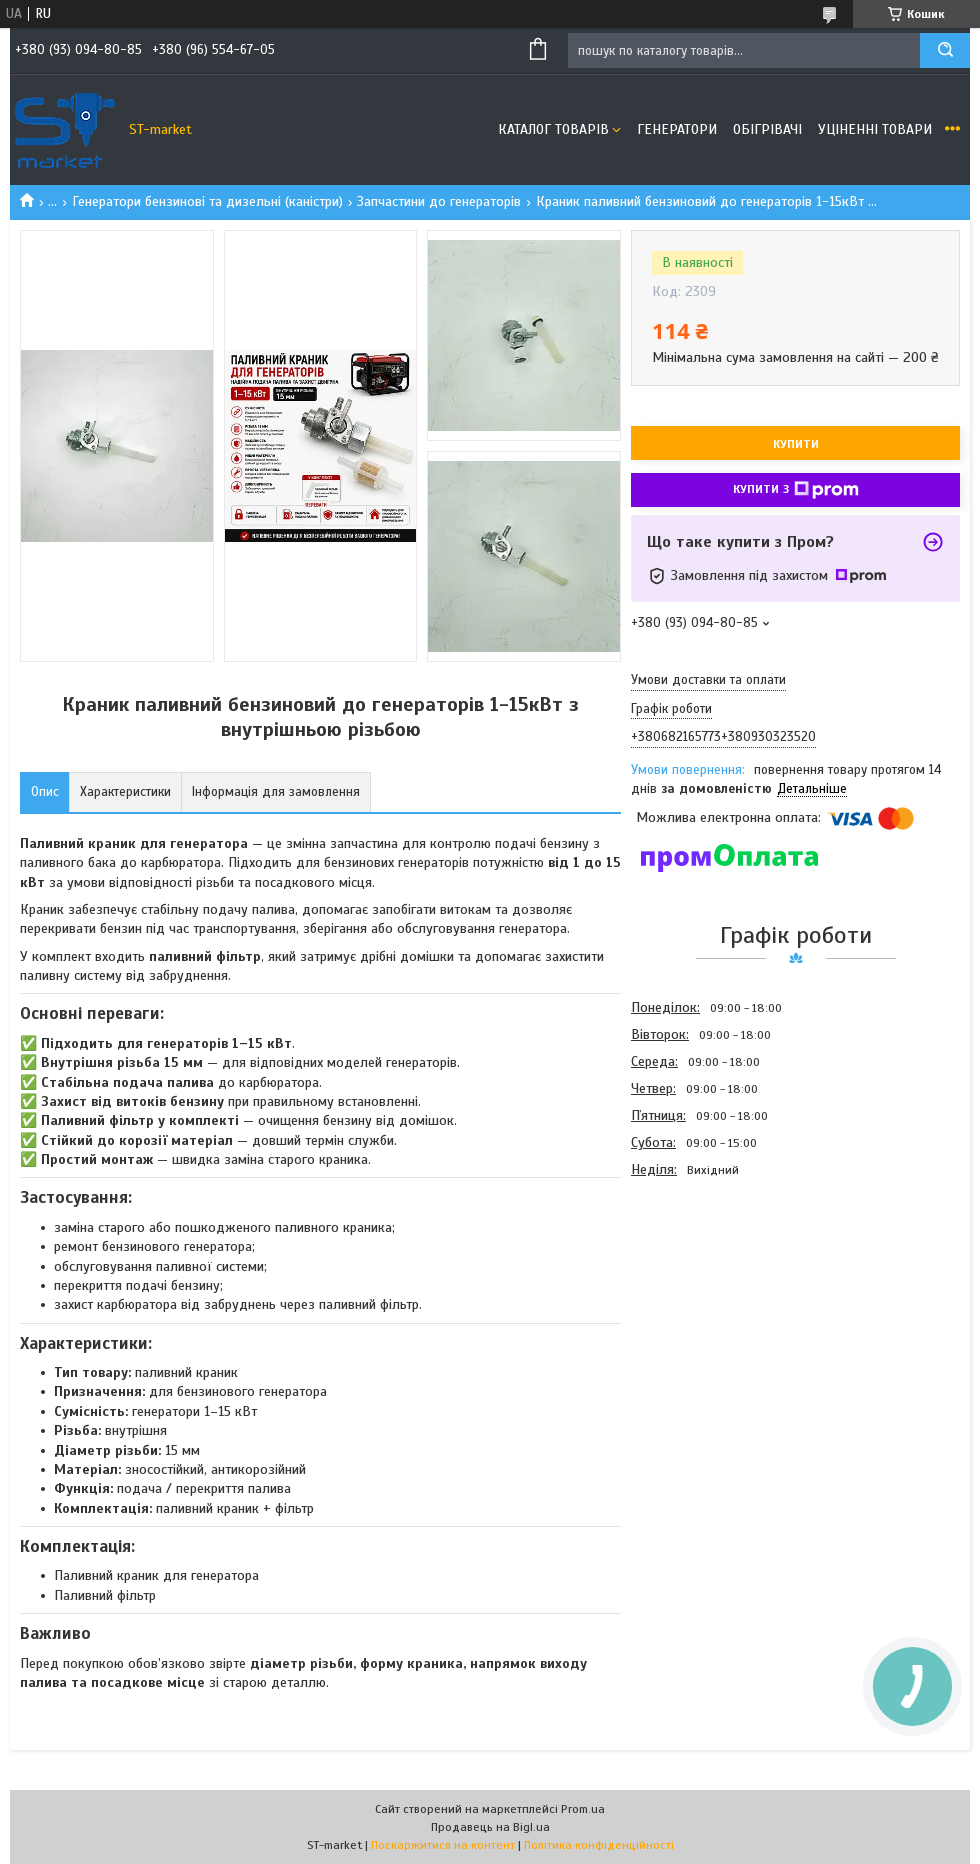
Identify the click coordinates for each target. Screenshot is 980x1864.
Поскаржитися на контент (443, 1845)
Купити (796, 444)
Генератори (677, 129)
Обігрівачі (767, 129)
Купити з (796, 490)
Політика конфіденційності (599, 1845)
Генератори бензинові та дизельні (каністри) (207, 201)
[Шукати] (945, 50)
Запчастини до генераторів (439, 201)
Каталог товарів (553, 129)
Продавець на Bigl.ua (490, 1827)
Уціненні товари (875, 129)
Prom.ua (583, 1809)
